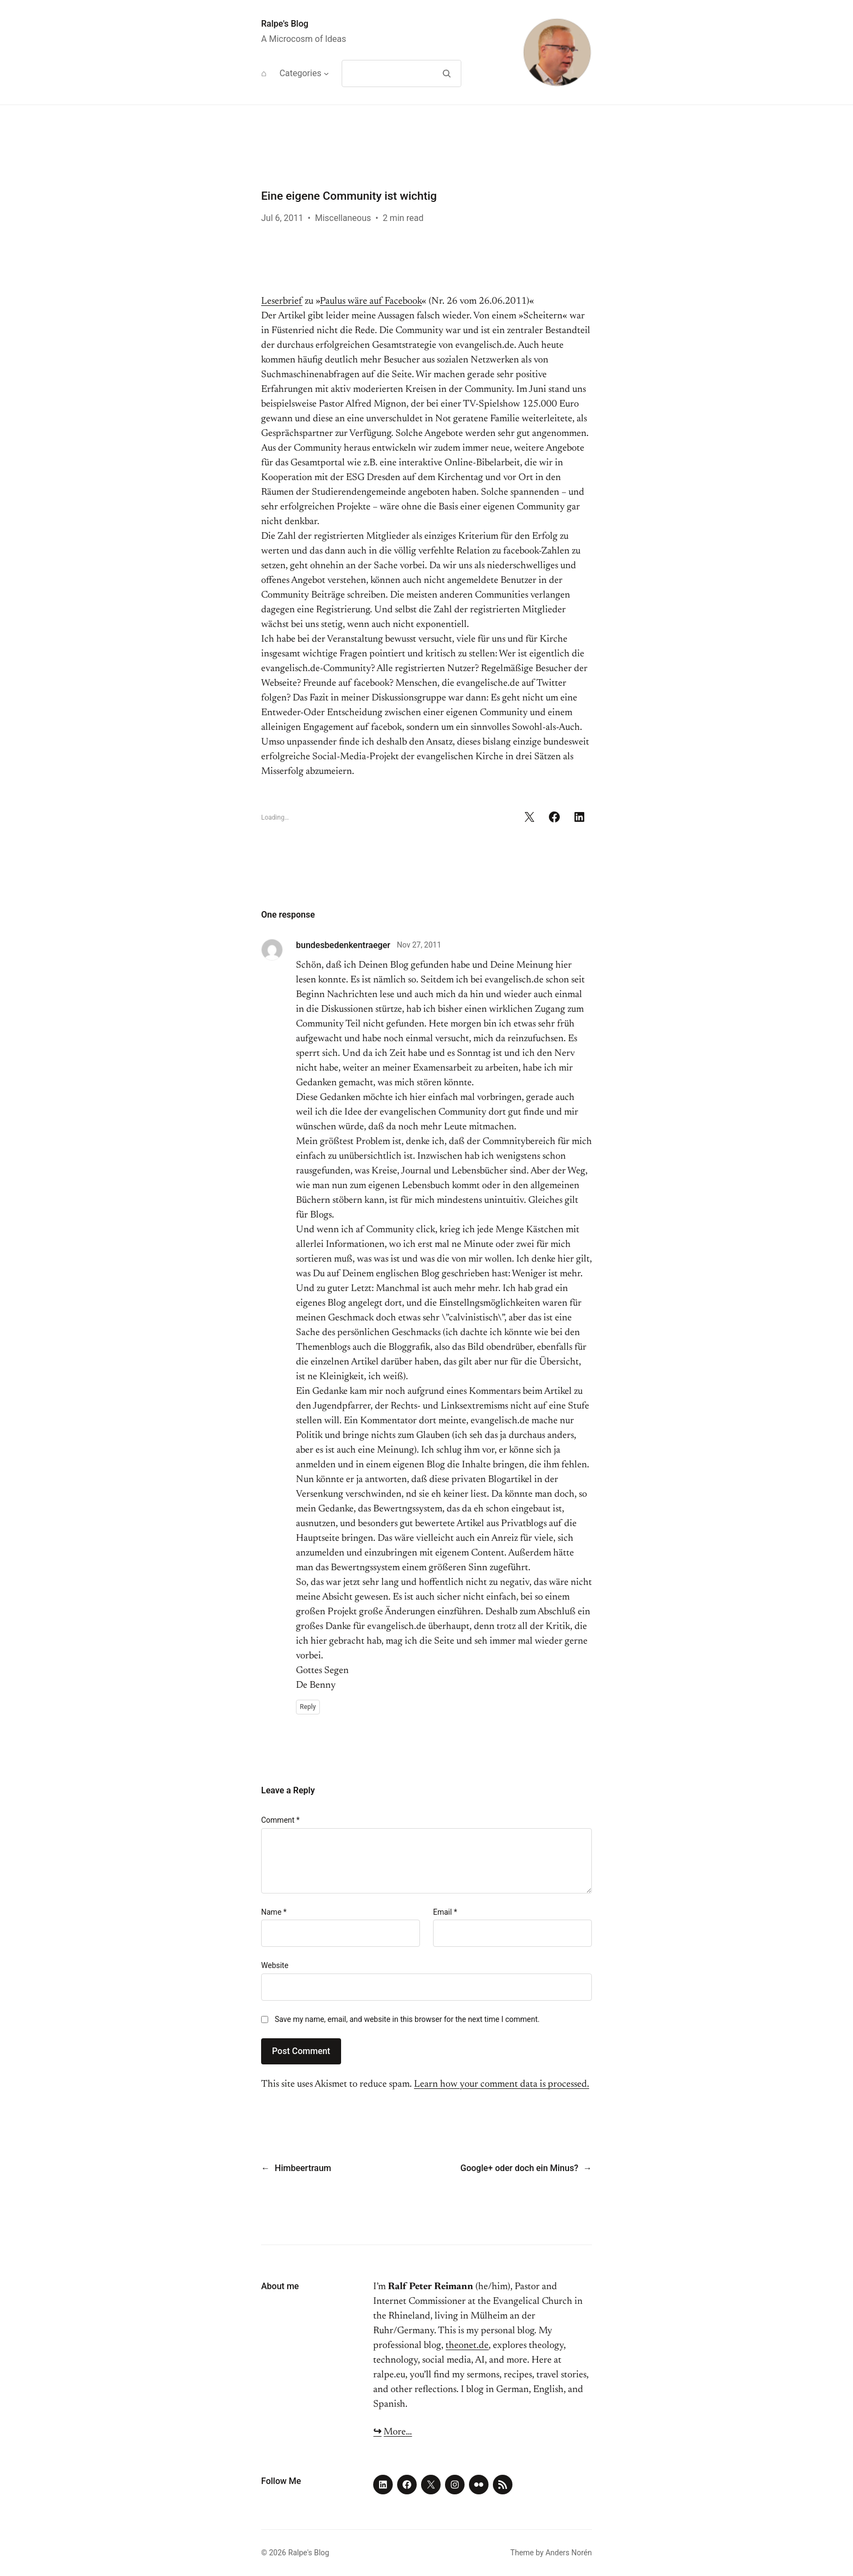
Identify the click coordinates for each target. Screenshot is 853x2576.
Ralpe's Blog (284, 24)
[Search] (446, 73)
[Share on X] (529, 817)
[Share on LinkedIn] (579, 817)
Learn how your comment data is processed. (501, 2084)
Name (274, 1912)
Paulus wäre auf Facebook (371, 301)
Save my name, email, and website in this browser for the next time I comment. (407, 2019)
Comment (280, 1820)
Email (445, 1912)
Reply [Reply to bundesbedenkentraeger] (308, 1707)
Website (274, 1965)
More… (398, 2432)
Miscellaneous (343, 218)
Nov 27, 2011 (419, 944)
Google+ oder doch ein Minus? (519, 2168)
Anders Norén (569, 2552)
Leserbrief (281, 301)
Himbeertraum (303, 2168)
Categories (301, 73)
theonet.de (467, 2346)
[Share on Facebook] (554, 817)
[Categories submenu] (326, 73)
